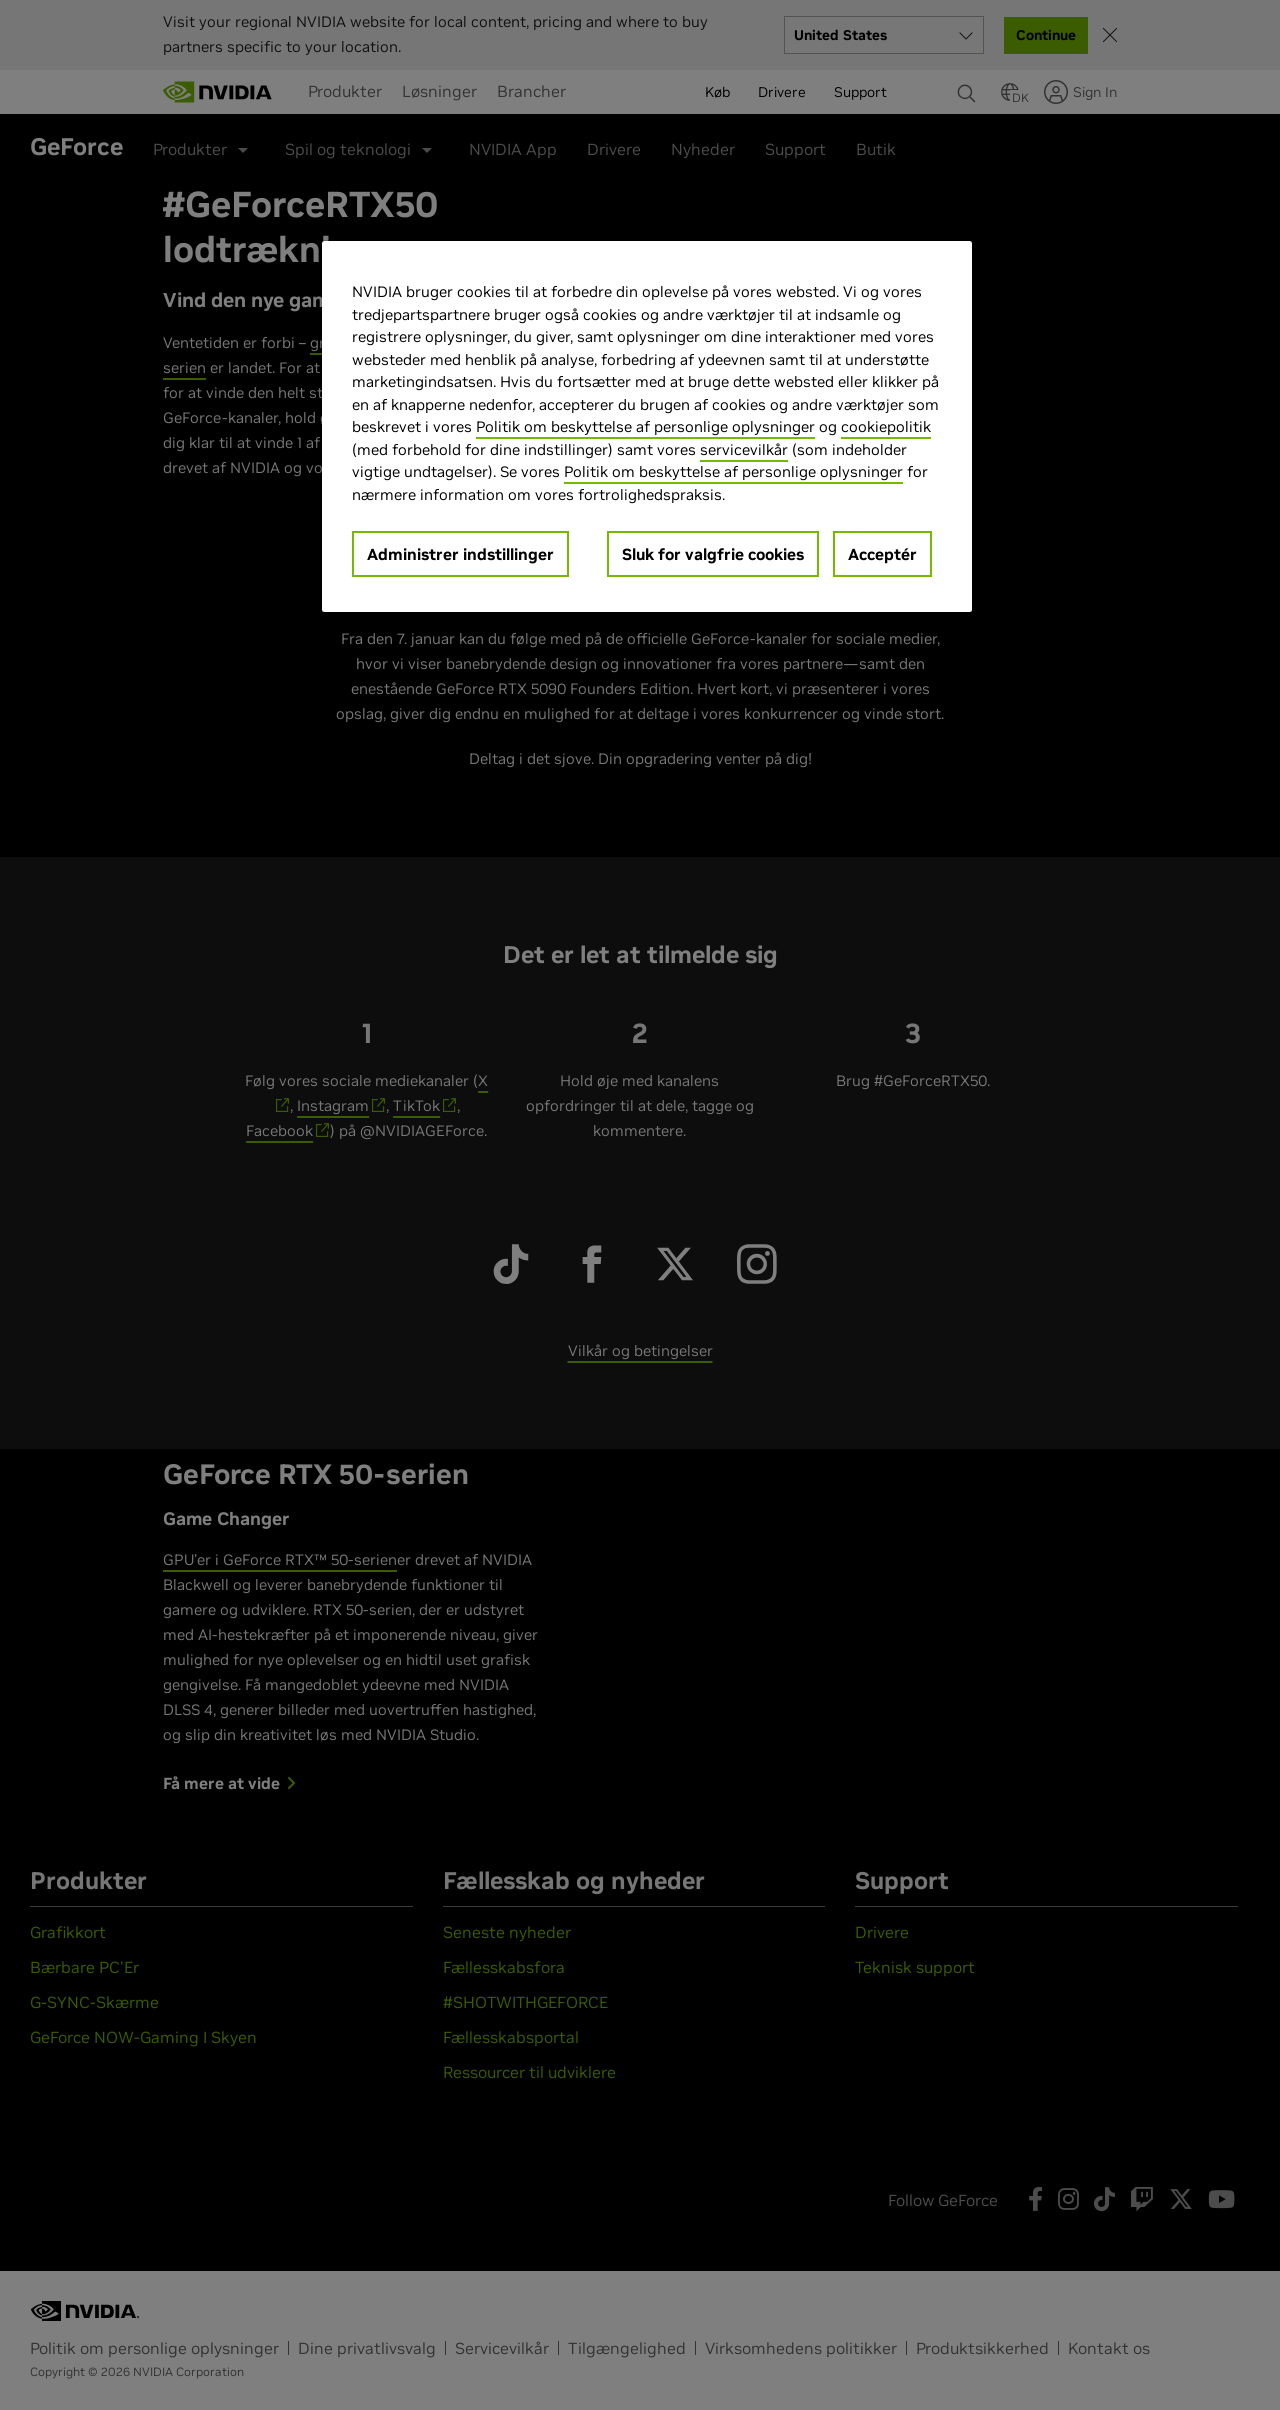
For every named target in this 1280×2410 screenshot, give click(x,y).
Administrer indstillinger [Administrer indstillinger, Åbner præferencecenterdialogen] (460, 554)
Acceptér (882, 554)
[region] (647, 426)
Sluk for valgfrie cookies (713, 554)
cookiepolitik (886, 426)
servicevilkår (744, 449)
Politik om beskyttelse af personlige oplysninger (645, 426)
